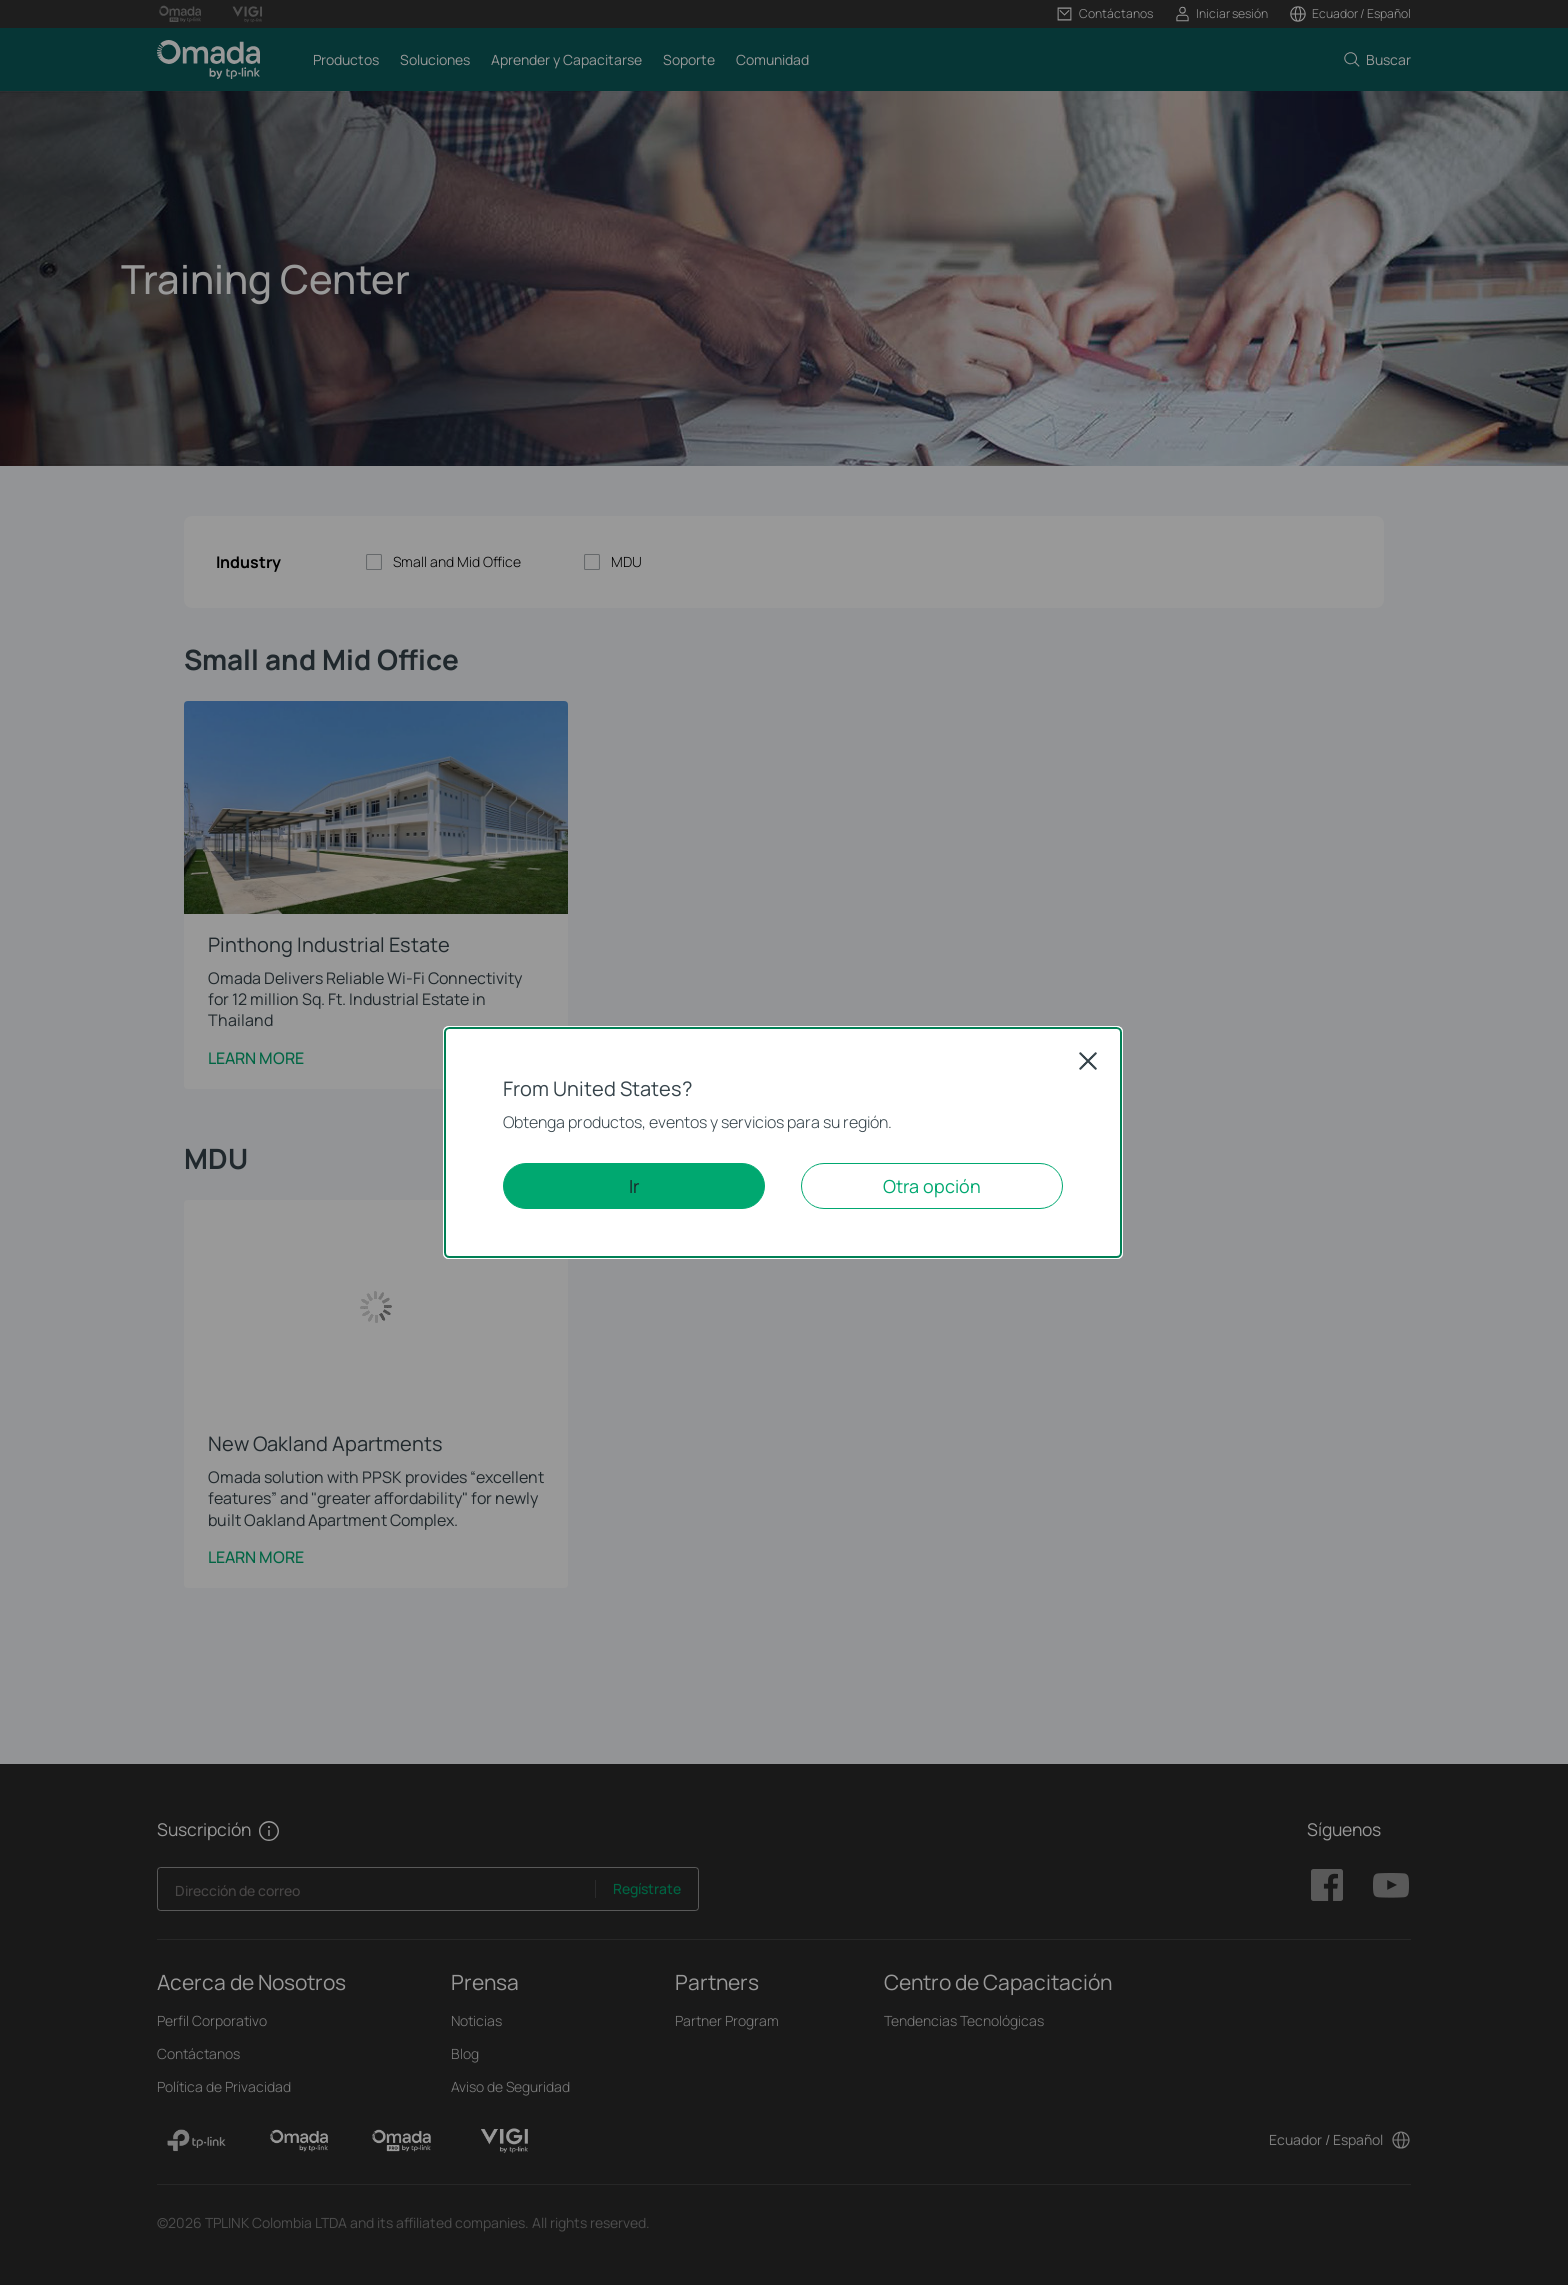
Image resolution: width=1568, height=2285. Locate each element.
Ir (634, 1186)
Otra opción (932, 1186)
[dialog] (784, 1142)
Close (1088, 1061)
